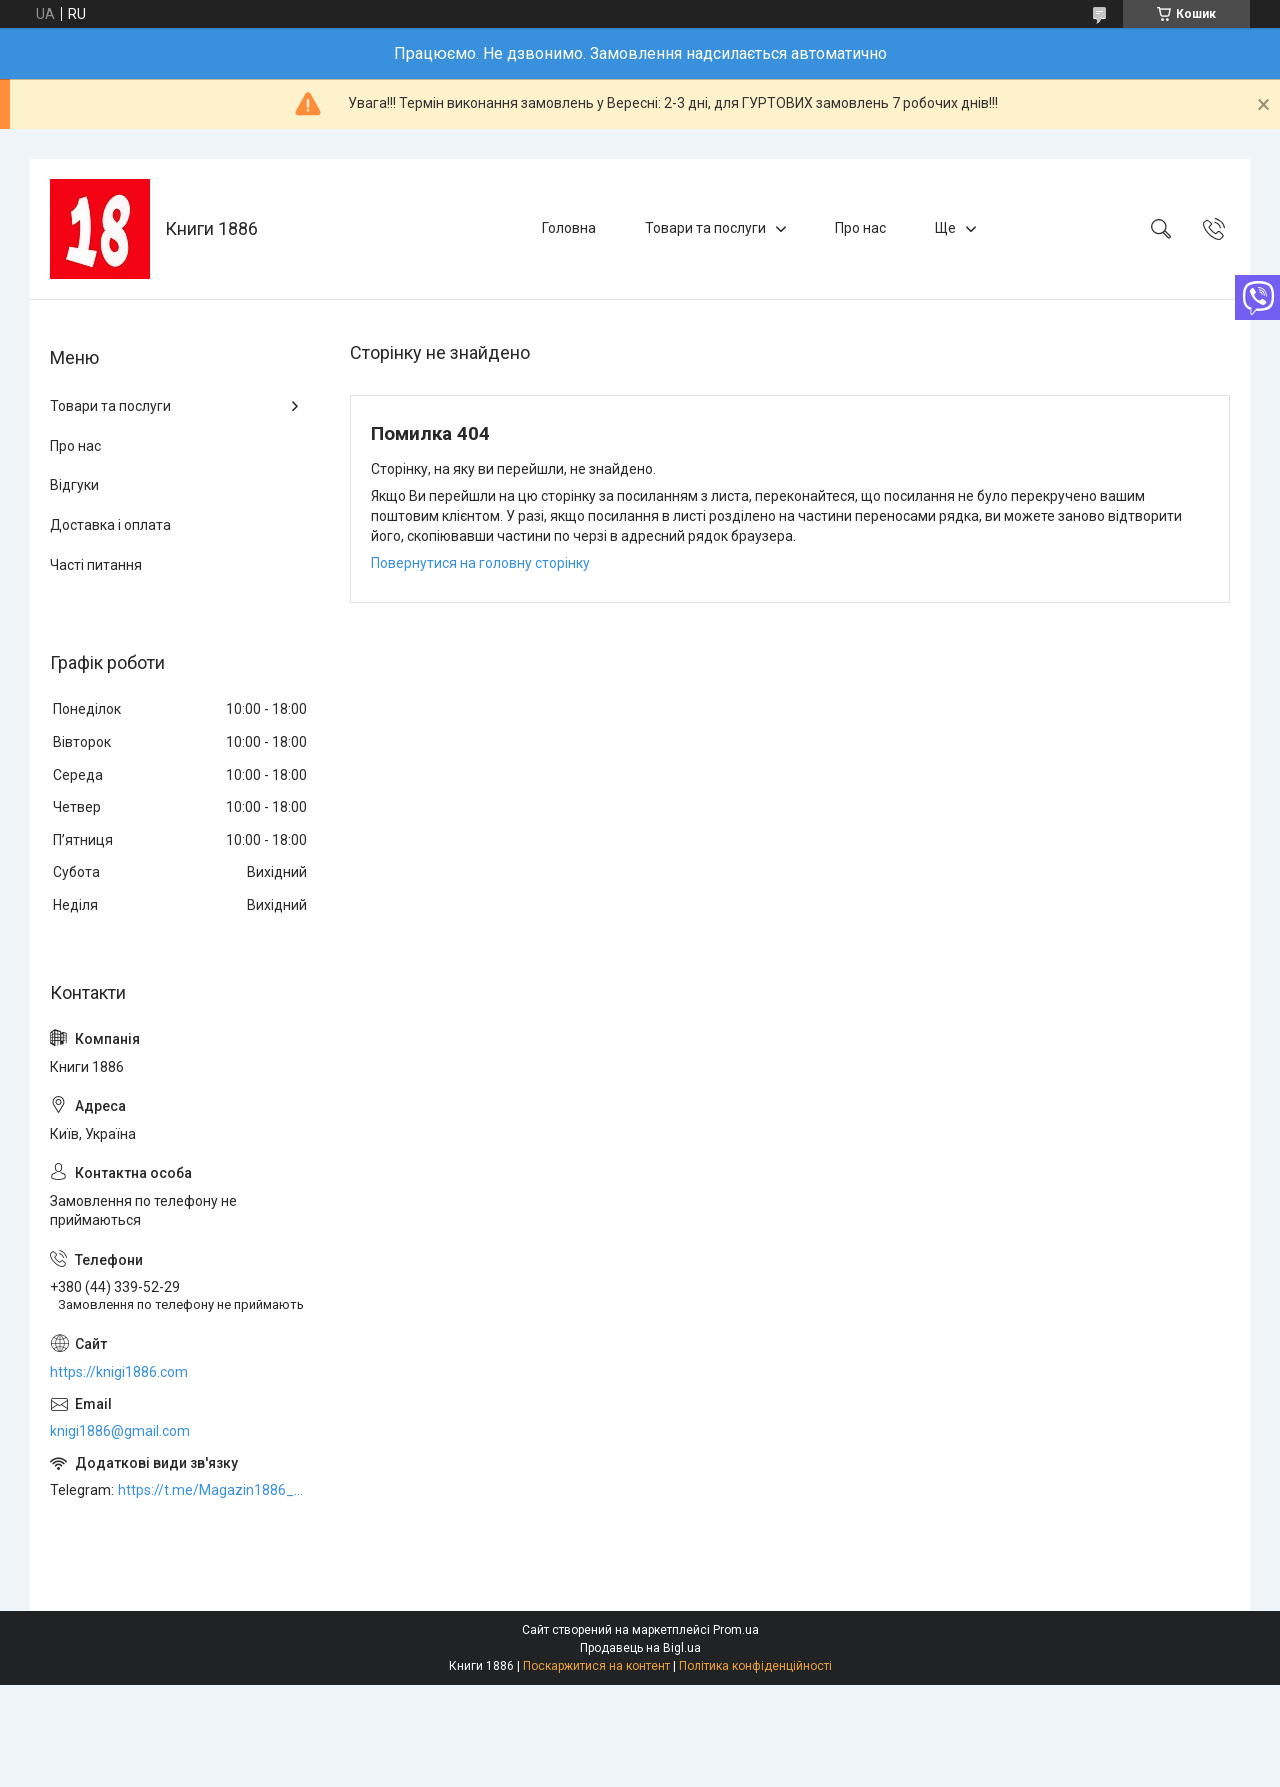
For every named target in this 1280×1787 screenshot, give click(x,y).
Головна (569, 228)
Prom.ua (736, 1630)
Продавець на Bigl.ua (640, 1648)
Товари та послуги (705, 228)
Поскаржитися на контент (596, 1666)
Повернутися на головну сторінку (480, 563)
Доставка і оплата (110, 525)
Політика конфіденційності (755, 1666)
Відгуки (74, 485)
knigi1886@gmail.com (120, 1431)
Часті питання (96, 565)
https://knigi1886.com (119, 1372)
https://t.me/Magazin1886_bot (214, 1490)
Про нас (860, 228)
